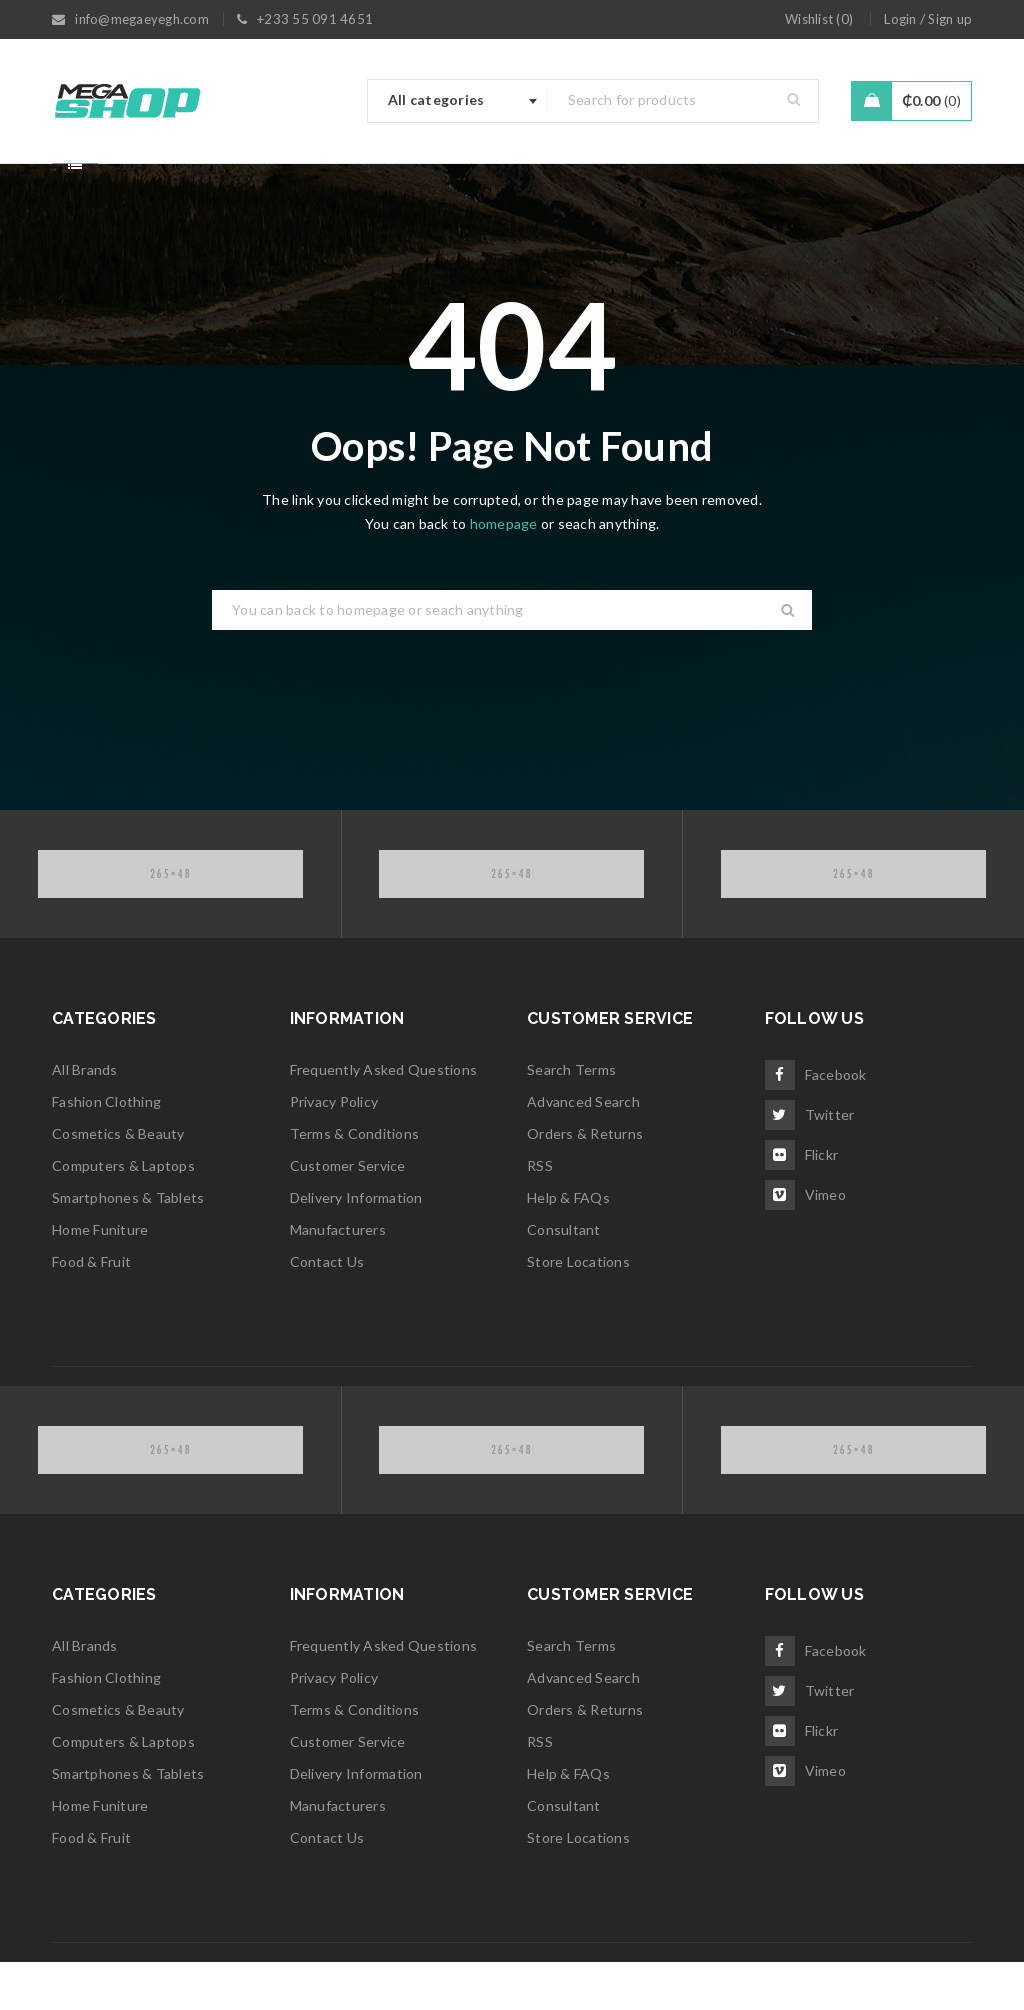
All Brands (85, 1117)
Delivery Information (356, 1245)
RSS (540, 1213)
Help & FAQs (568, 1245)
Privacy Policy (334, 1149)
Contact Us (327, 1309)
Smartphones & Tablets (128, 1245)
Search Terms (571, 1117)
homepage (504, 571)
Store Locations (578, 1309)
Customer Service (348, 1213)
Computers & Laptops (123, 1213)
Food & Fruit (91, 1309)
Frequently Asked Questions (384, 1117)
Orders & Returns (585, 1181)
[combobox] (458, 101)
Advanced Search (583, 1149)
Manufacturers (338, 1277)
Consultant (564, 1277)
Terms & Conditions (355, 1181)
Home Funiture (100, 1277)
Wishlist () (819, 19)
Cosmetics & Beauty (118, 1181)
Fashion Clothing (106, 1149)
